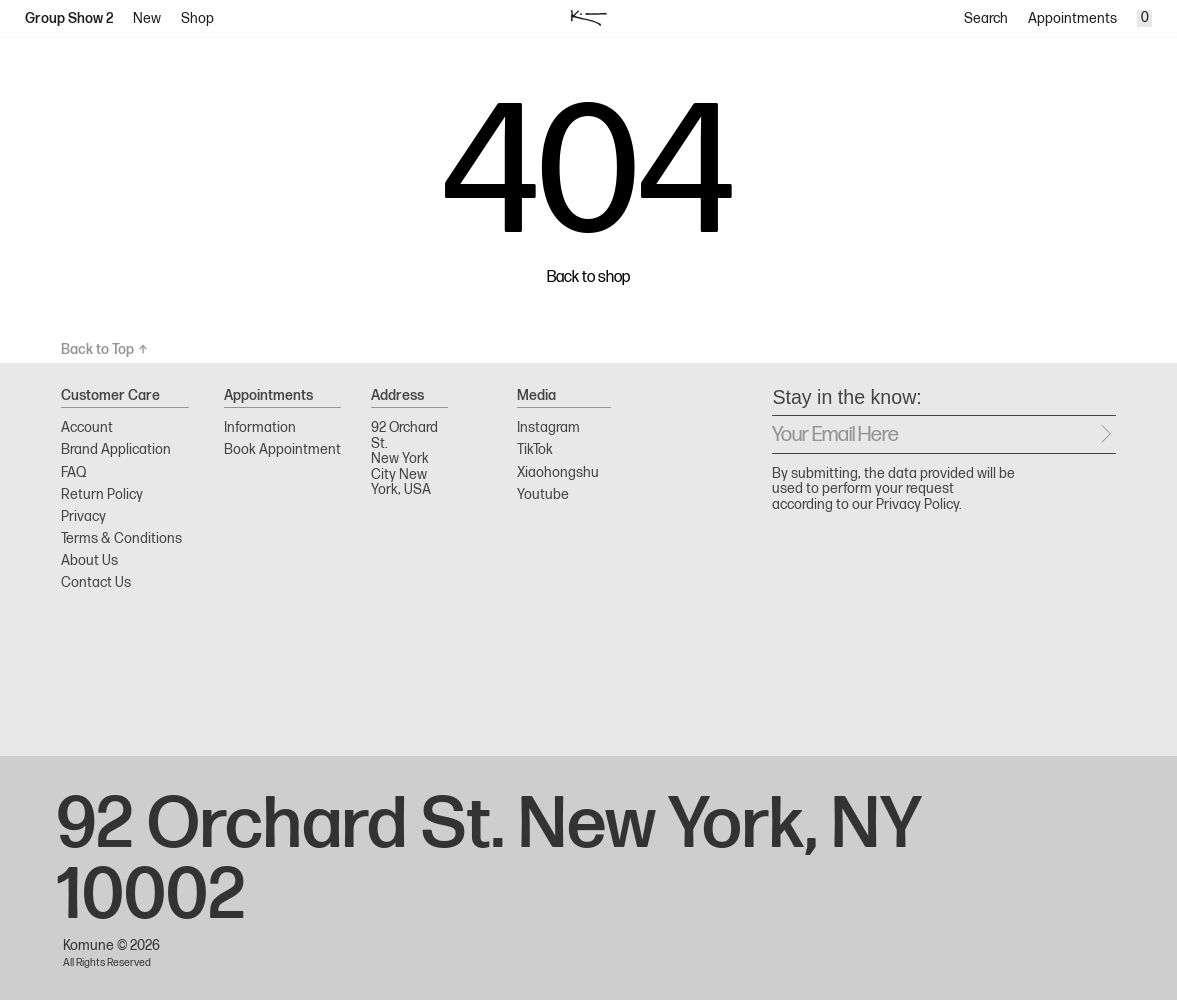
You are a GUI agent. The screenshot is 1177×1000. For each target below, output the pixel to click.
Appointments (1072, 18)
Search (986, 18)
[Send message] (1106, 434)
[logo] (588, 18)
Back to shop (588, 278)
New (147, 18)
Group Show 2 (69, 18)
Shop (197, 18)
